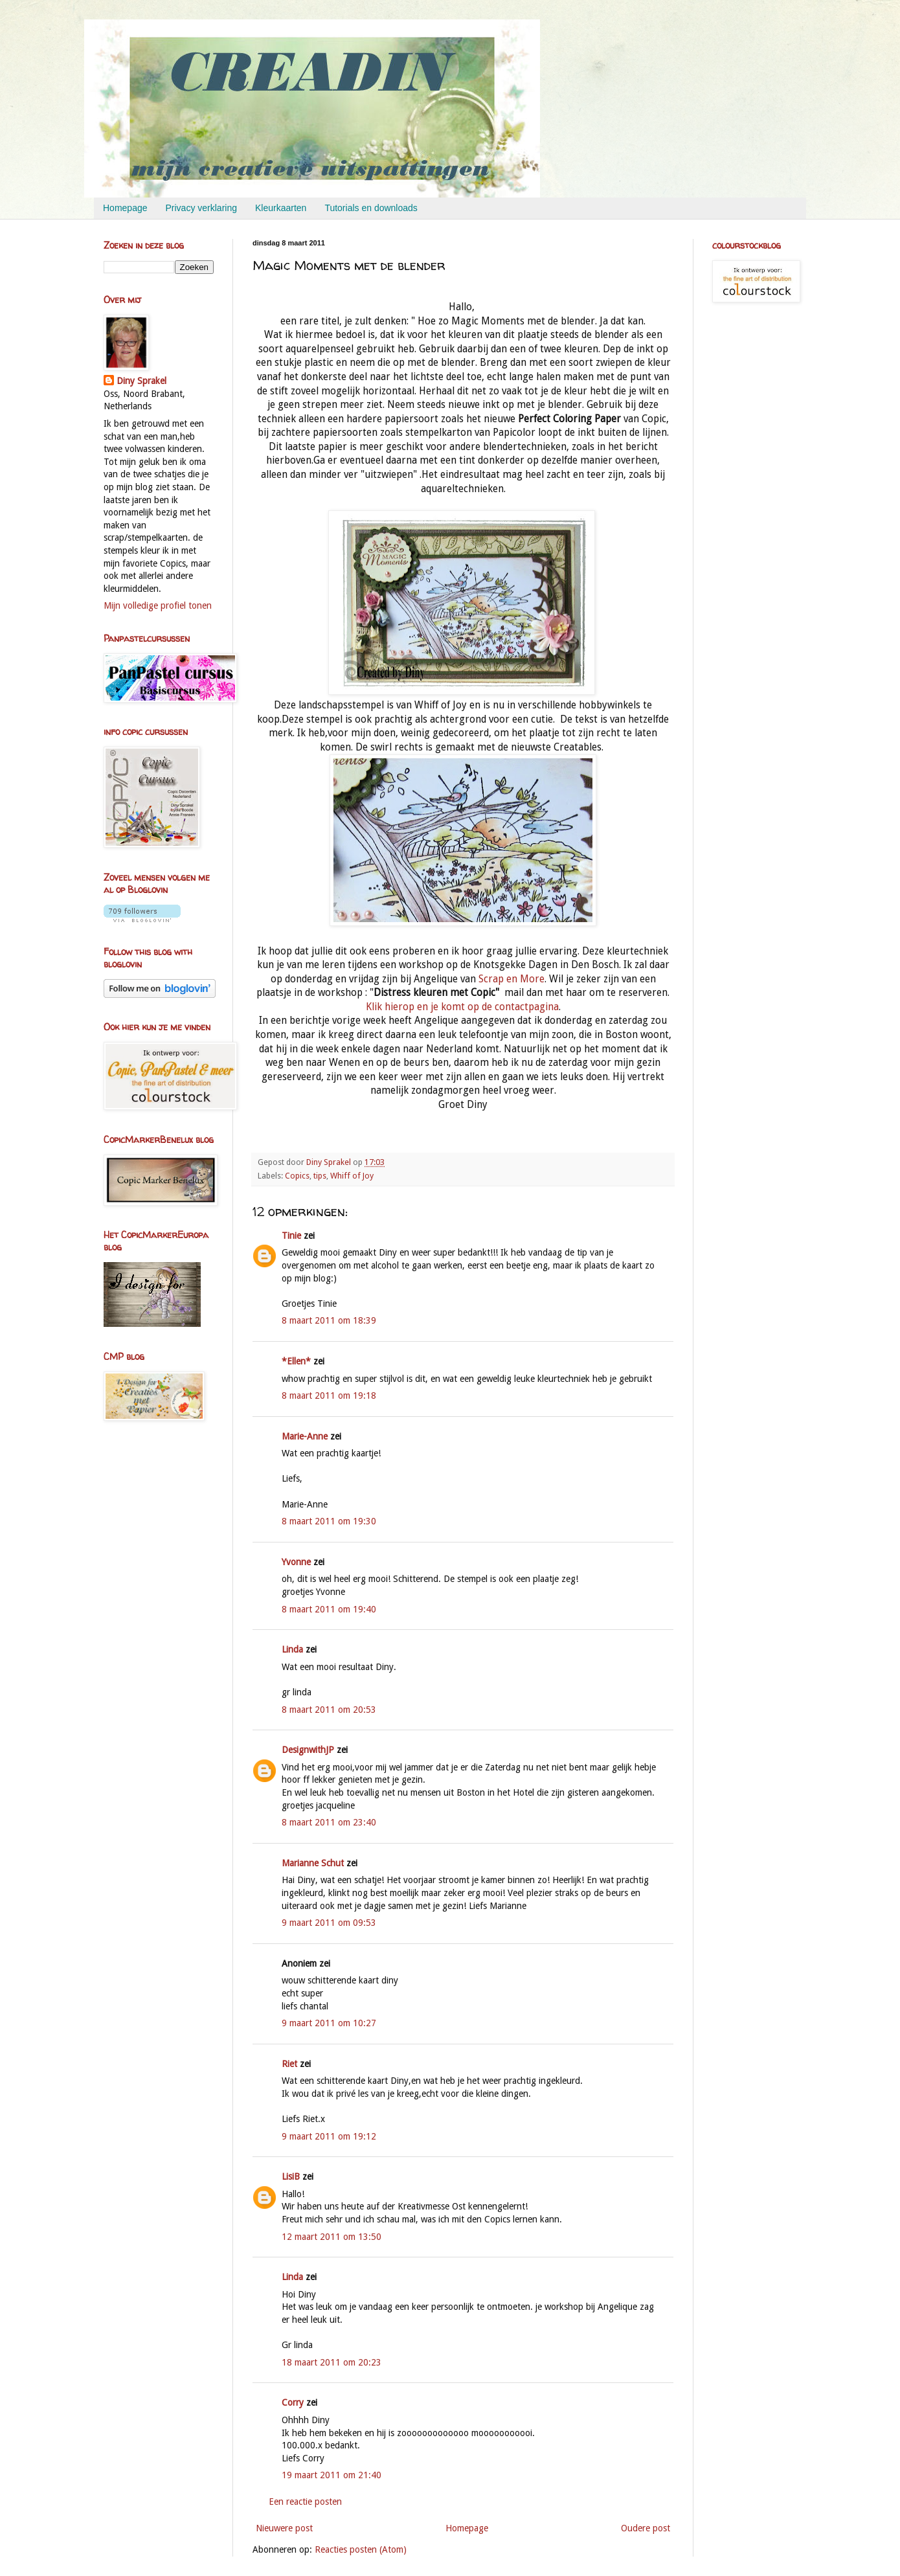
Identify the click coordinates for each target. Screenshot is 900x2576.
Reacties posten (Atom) (361, 2549)
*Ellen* (296, 1361)
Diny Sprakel (141, 381)
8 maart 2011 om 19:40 (329, 1609)
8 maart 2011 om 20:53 (329, 1709)
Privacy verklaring (201, 208)
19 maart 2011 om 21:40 (331, 2475)
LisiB (291, 2176)
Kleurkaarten (280, 208)
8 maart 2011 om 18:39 (329, 1320)
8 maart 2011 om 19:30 (329, 1521)
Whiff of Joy (352, 1176)
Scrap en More (511, 979)
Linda (292, 1649)
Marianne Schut (313, 1863)
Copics (297, 1176)
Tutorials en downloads (370, 208)
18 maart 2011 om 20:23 (331, 2362)
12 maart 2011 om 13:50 (331, 2236)
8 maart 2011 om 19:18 (329, 1395)
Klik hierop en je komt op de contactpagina (462, 1007)
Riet (289, 2064)
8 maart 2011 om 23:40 (329, 1822)
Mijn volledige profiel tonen (158, 605)
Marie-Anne (305, 1436)
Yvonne (296, 1562)
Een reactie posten (305, 2501)
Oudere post (645, 2528)
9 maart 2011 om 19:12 (329, 2136)
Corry (293, 2402)
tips (319, 1176)
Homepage (125, 208)
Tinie (291, 1235)
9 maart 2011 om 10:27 (329, 2023)
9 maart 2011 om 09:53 (329, 1922)
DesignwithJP (308, 1750)
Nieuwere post (284, 2528)
